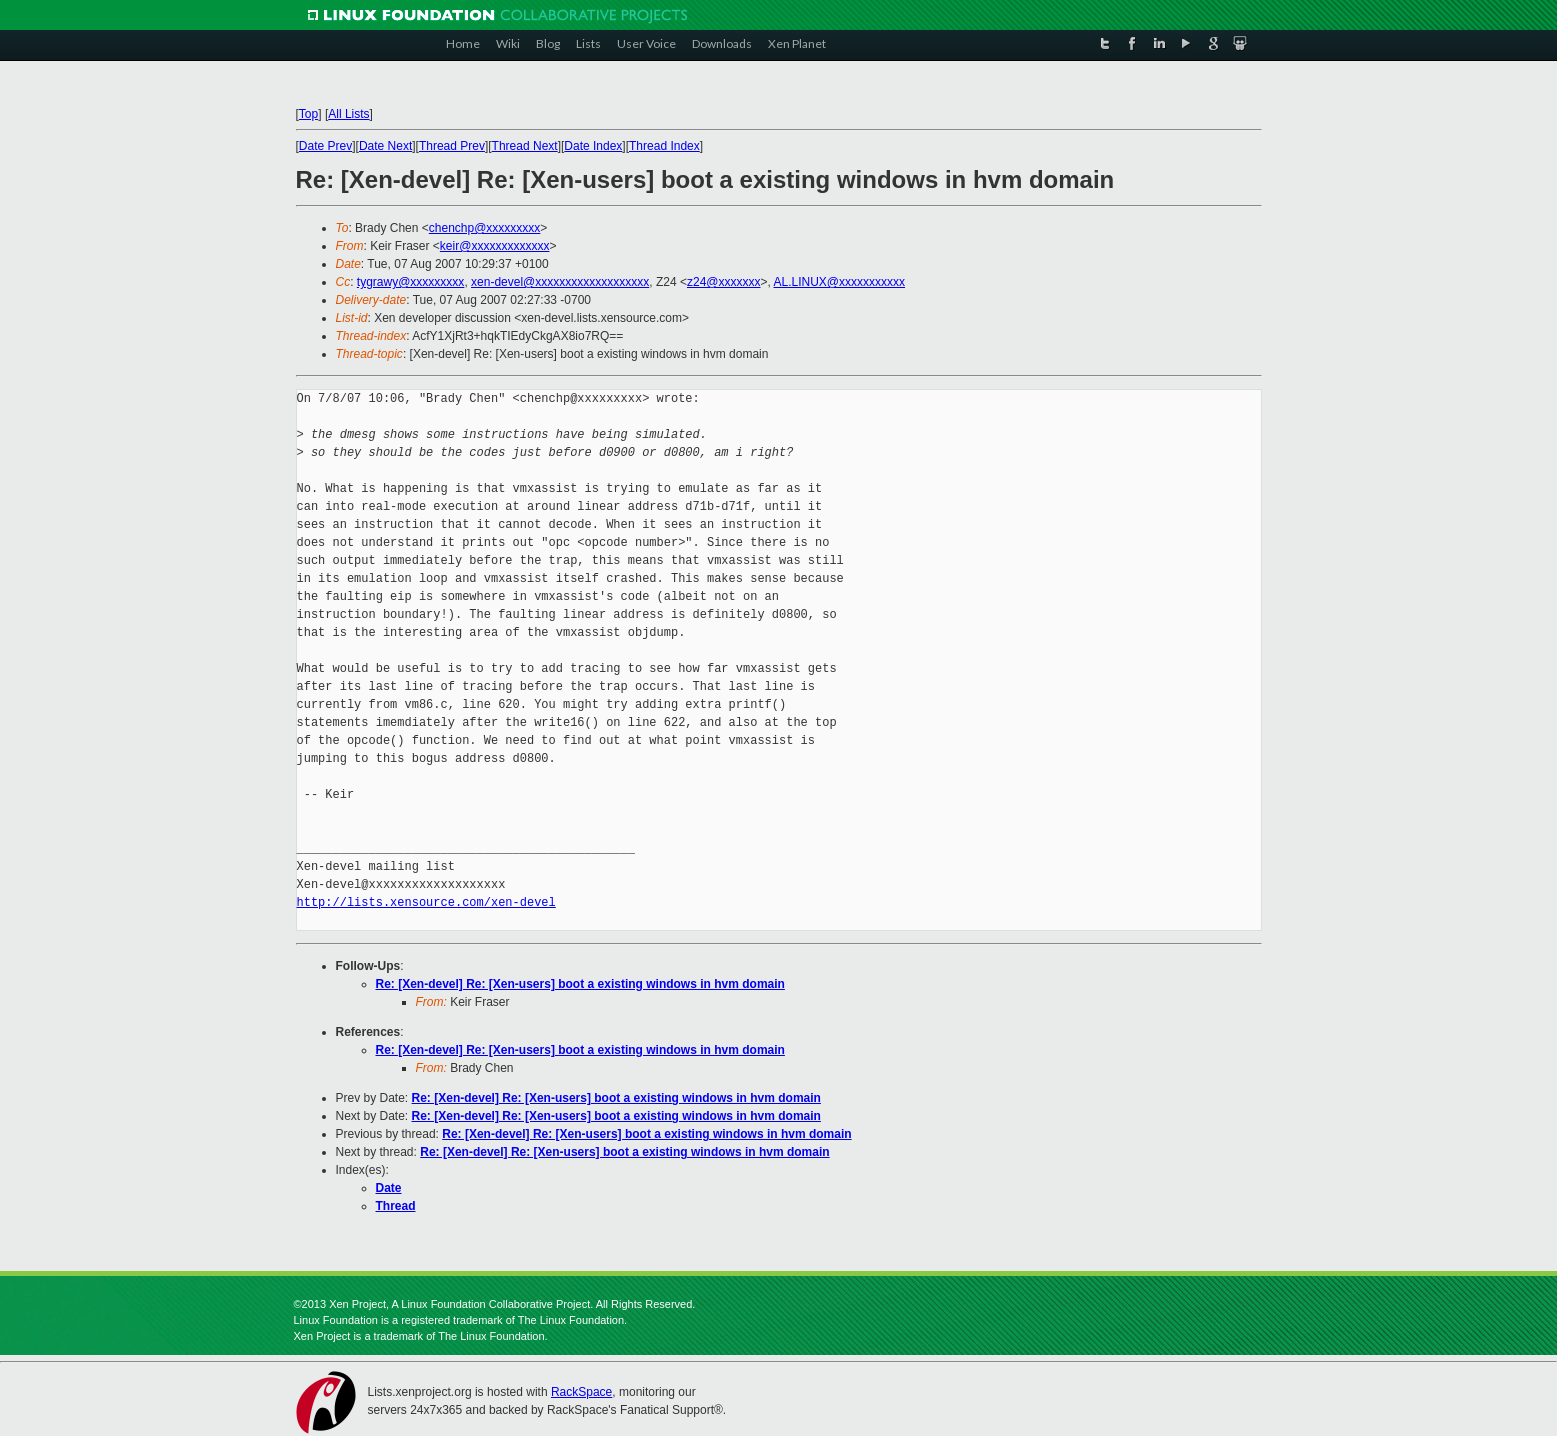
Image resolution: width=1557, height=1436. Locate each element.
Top (308, 114)
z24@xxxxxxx (724, 282)
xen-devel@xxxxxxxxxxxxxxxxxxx (560, 282)
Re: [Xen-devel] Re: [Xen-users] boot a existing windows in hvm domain (580, 984)
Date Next (385, 146)
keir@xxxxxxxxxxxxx (495, 246)
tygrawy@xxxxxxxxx (411, 282)
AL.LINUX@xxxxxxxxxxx (840, 282)
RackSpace (581, 1392)
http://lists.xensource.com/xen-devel (426, 902)
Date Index (593, 146)
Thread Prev (452, 146)
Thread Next (525, 146)
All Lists (348, 114)
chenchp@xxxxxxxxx (485, 228)
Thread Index (664, 146)
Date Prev (325, 146)
